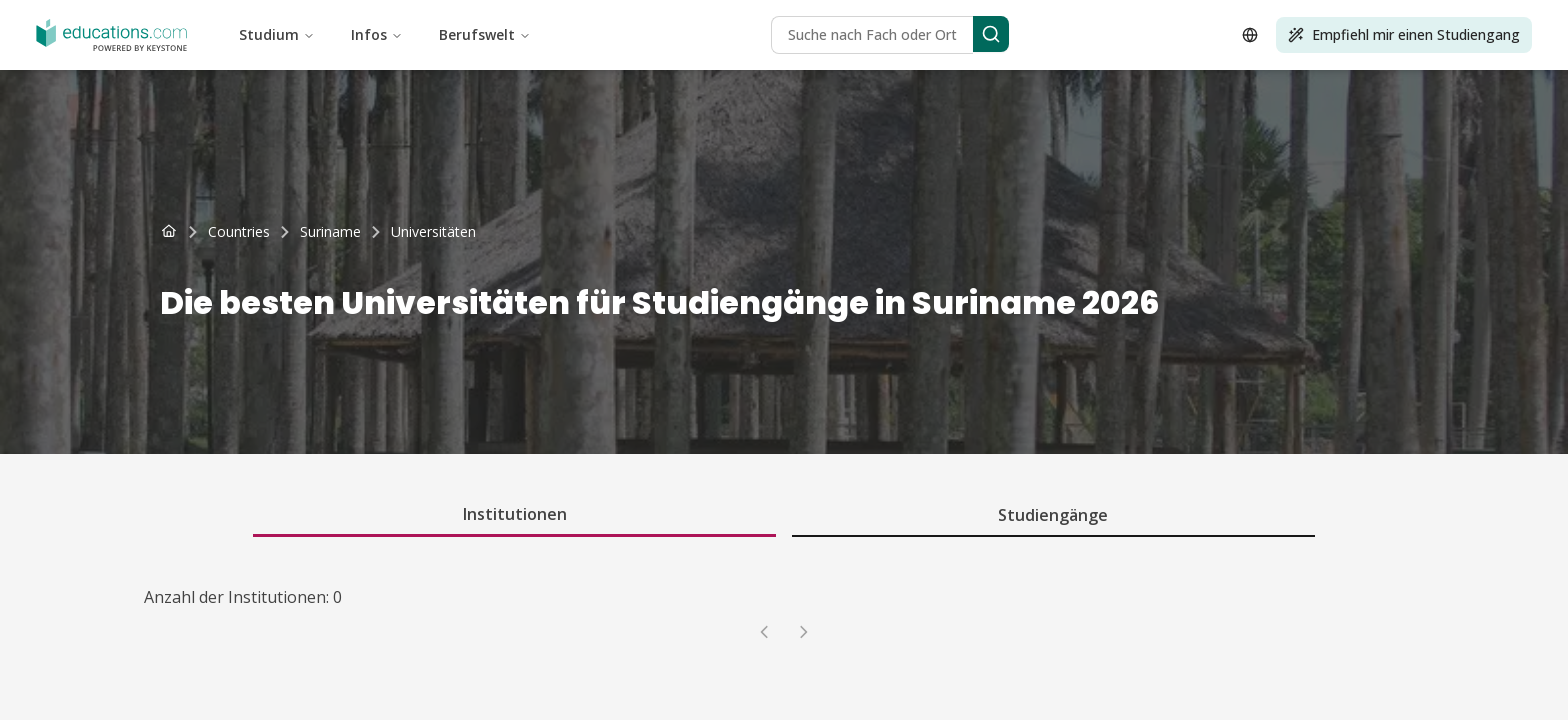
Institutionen (515, 514)
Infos (377, 34)
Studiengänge (1053, 515)
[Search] (991, 34)
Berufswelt (485, 34)
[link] (433, 232)
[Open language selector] (1250, 35)
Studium (277, 34)
